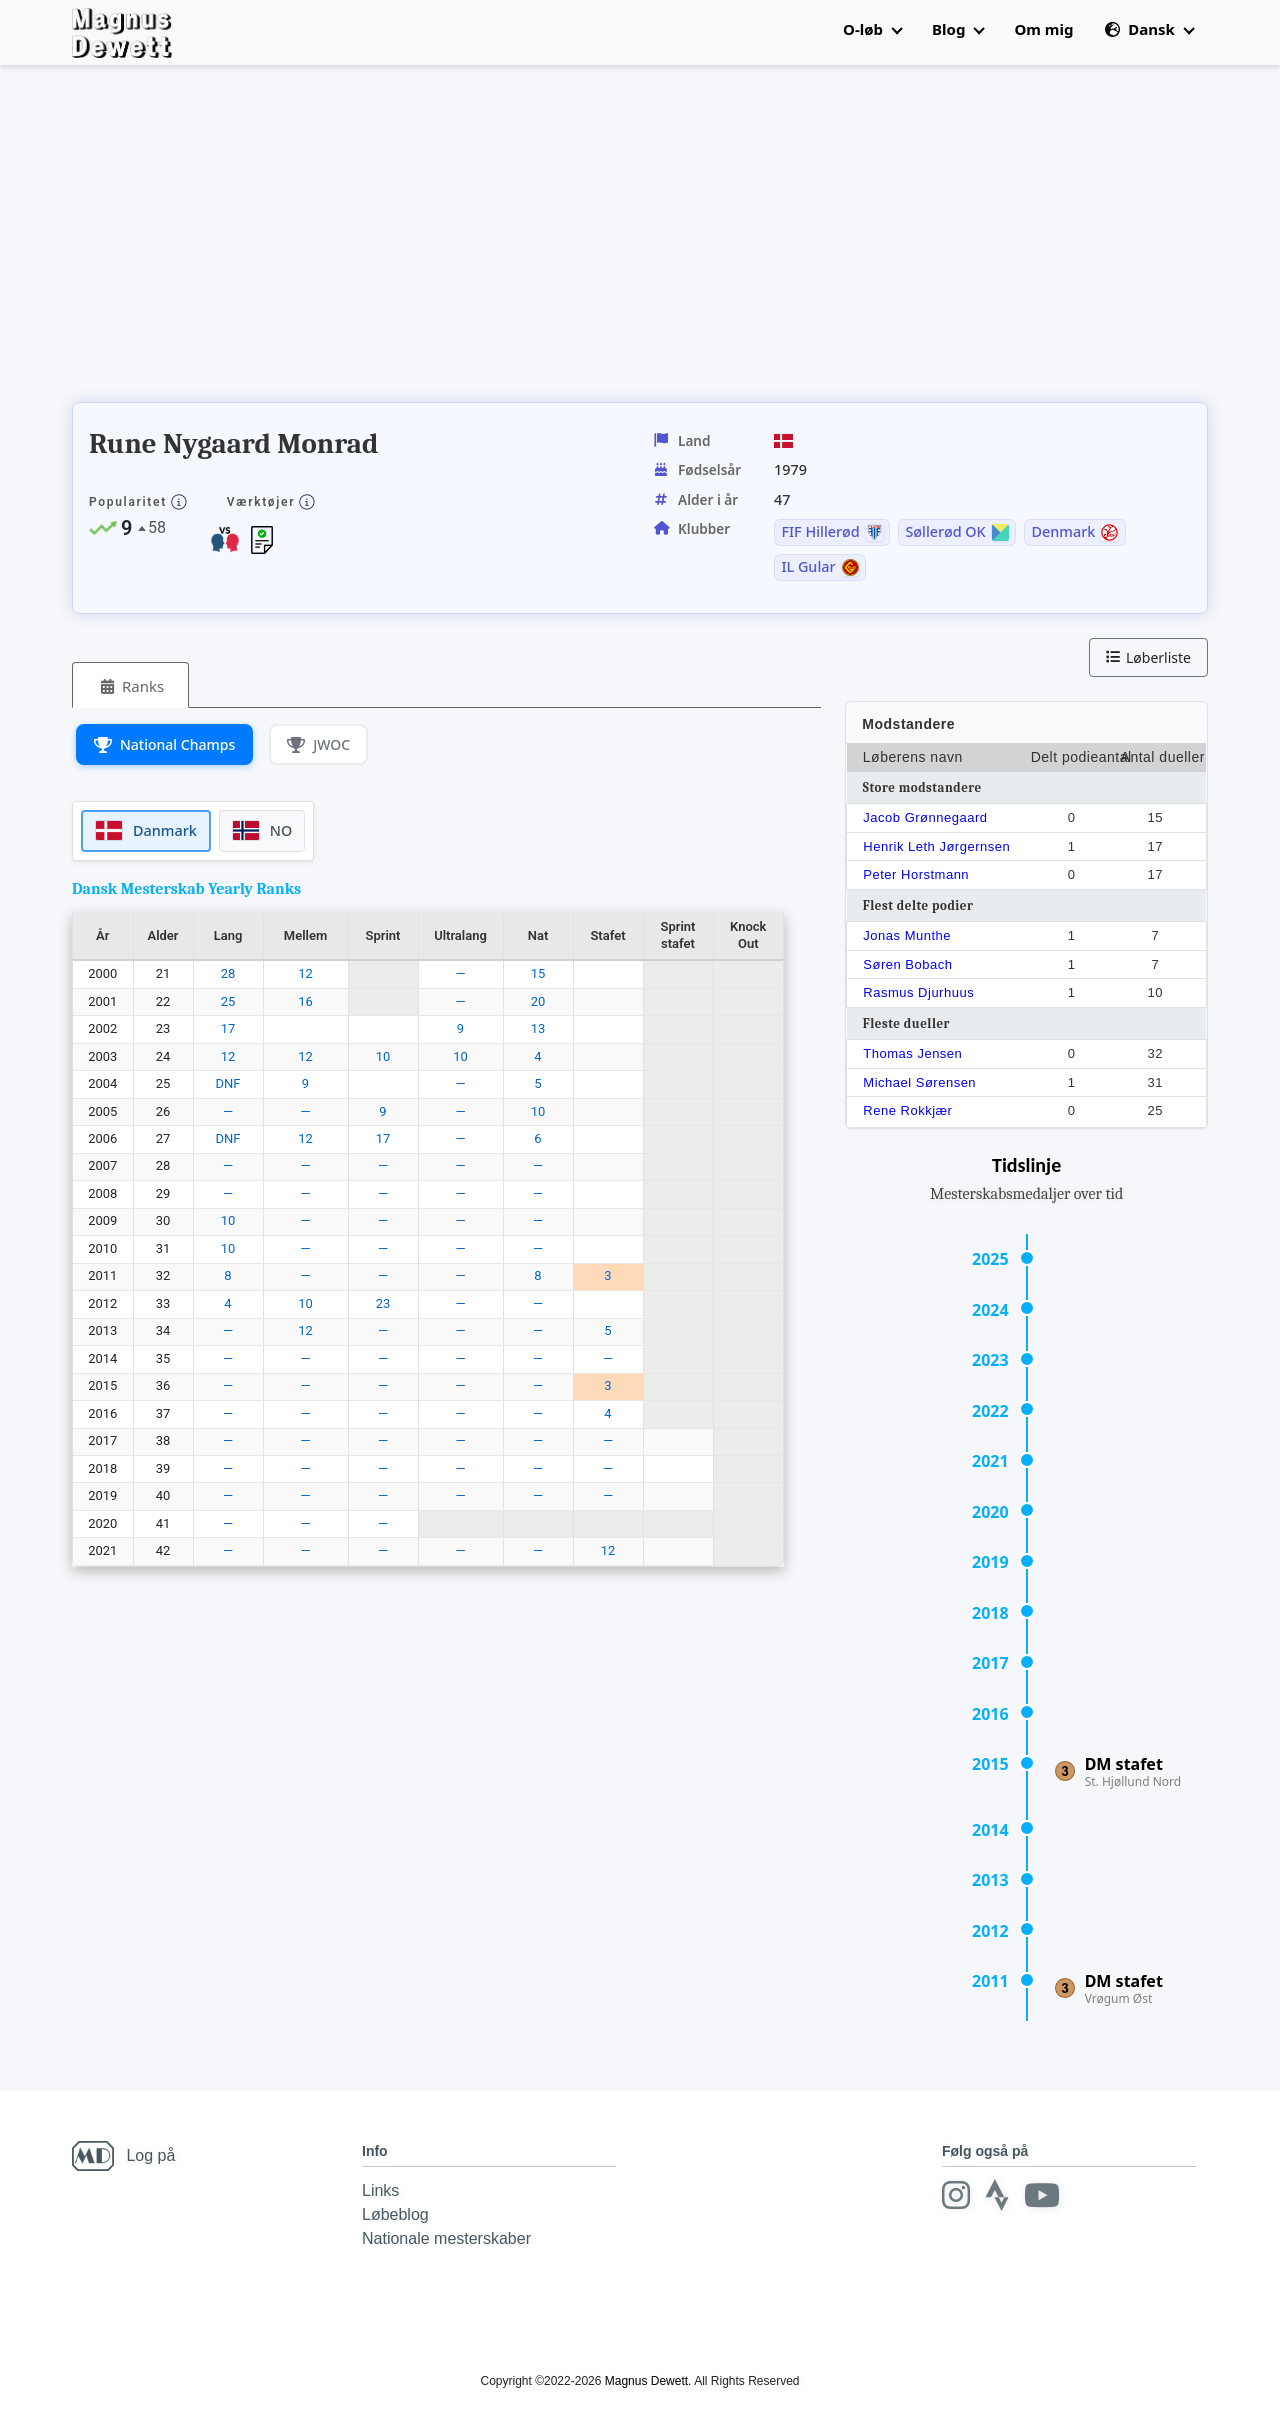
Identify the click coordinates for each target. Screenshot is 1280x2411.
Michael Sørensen (919, 1082)
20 (538, 1001)
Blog (958, 29)
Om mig (1043, 29)
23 (383, 1303)
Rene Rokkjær (907, 1110)
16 (305, 1001)
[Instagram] (956, 2195)
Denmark (1063, 532)
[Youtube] (1042, 2195)
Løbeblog (395, 2214)
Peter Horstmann (916, 874)
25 (228, 1001)
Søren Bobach (907, 964)
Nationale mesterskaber (446, 2238)
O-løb (872, 29)
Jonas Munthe (907, 935)
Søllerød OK (945, 532)
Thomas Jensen (912, 1053)
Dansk (1149, 29)
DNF (228, 1083)
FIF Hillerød (820, 532)
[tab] (130, 685)
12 (305, 973)
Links (380, 2190)
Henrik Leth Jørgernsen (936, 846)
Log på (150, 2155)
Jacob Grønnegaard (925, 817)
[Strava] (997, 2195)
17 (228, 1028)
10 (383, 1056)
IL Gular (808, 567)
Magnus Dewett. (648, 2381)
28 (228, 973)
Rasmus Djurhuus (918, 992)
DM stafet (1124, 1764)
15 (538, 973)
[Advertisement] (436, 240)
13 (538, 1028)
